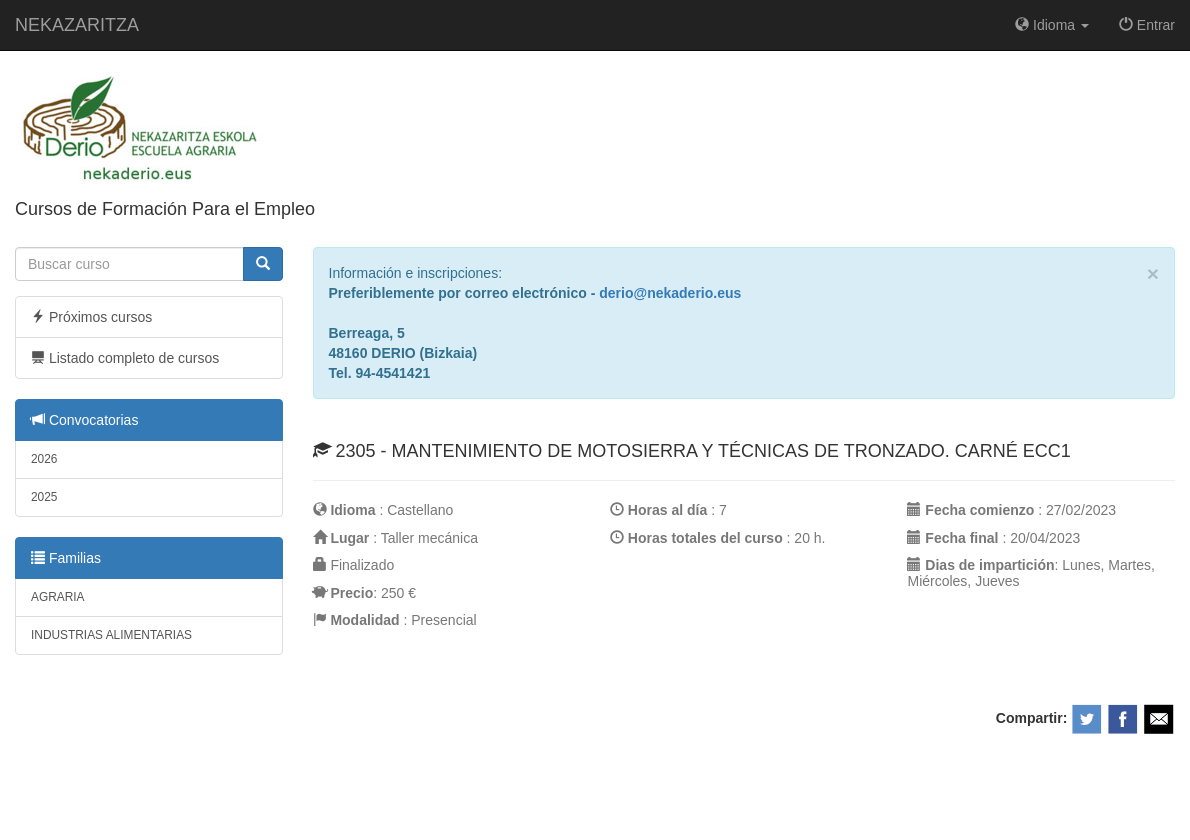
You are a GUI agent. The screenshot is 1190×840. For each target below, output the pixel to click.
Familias (66, 558)
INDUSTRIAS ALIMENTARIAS (111, 635)
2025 (44, 497)
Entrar (1147, 25)
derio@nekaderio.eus (670, 293)
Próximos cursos (91, 317)
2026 (44, 459)
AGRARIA (58, 597)
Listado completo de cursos (125, 358)
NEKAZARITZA (77, 25)
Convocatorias (84, 420)
